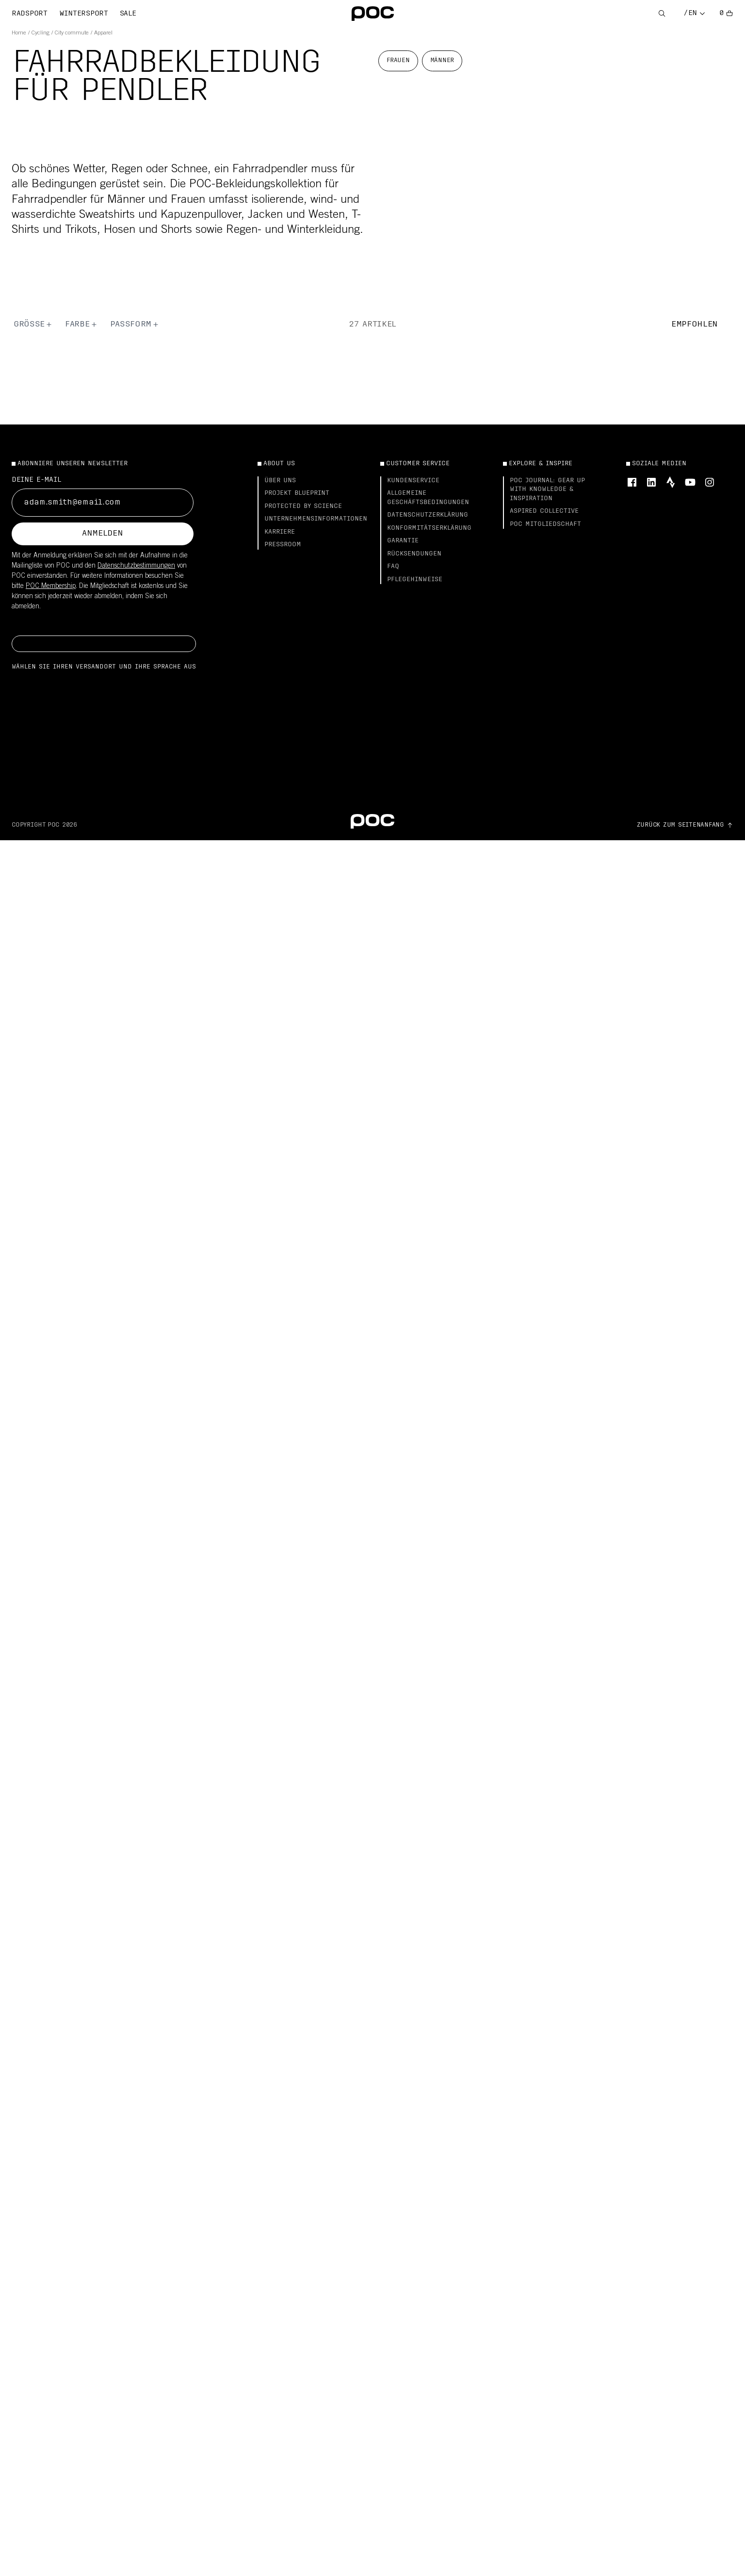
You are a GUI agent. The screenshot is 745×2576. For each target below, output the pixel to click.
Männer (442, 61)
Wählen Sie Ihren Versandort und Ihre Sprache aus (104, 667)
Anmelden (102, 534)
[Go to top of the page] (685, 825)
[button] (702, 324)
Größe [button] (33, 324)
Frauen (398, 61)
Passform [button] (135, 324)
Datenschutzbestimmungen (136, 566)
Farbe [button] (81, 324)
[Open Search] (662, 13)
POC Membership (51, 586)
